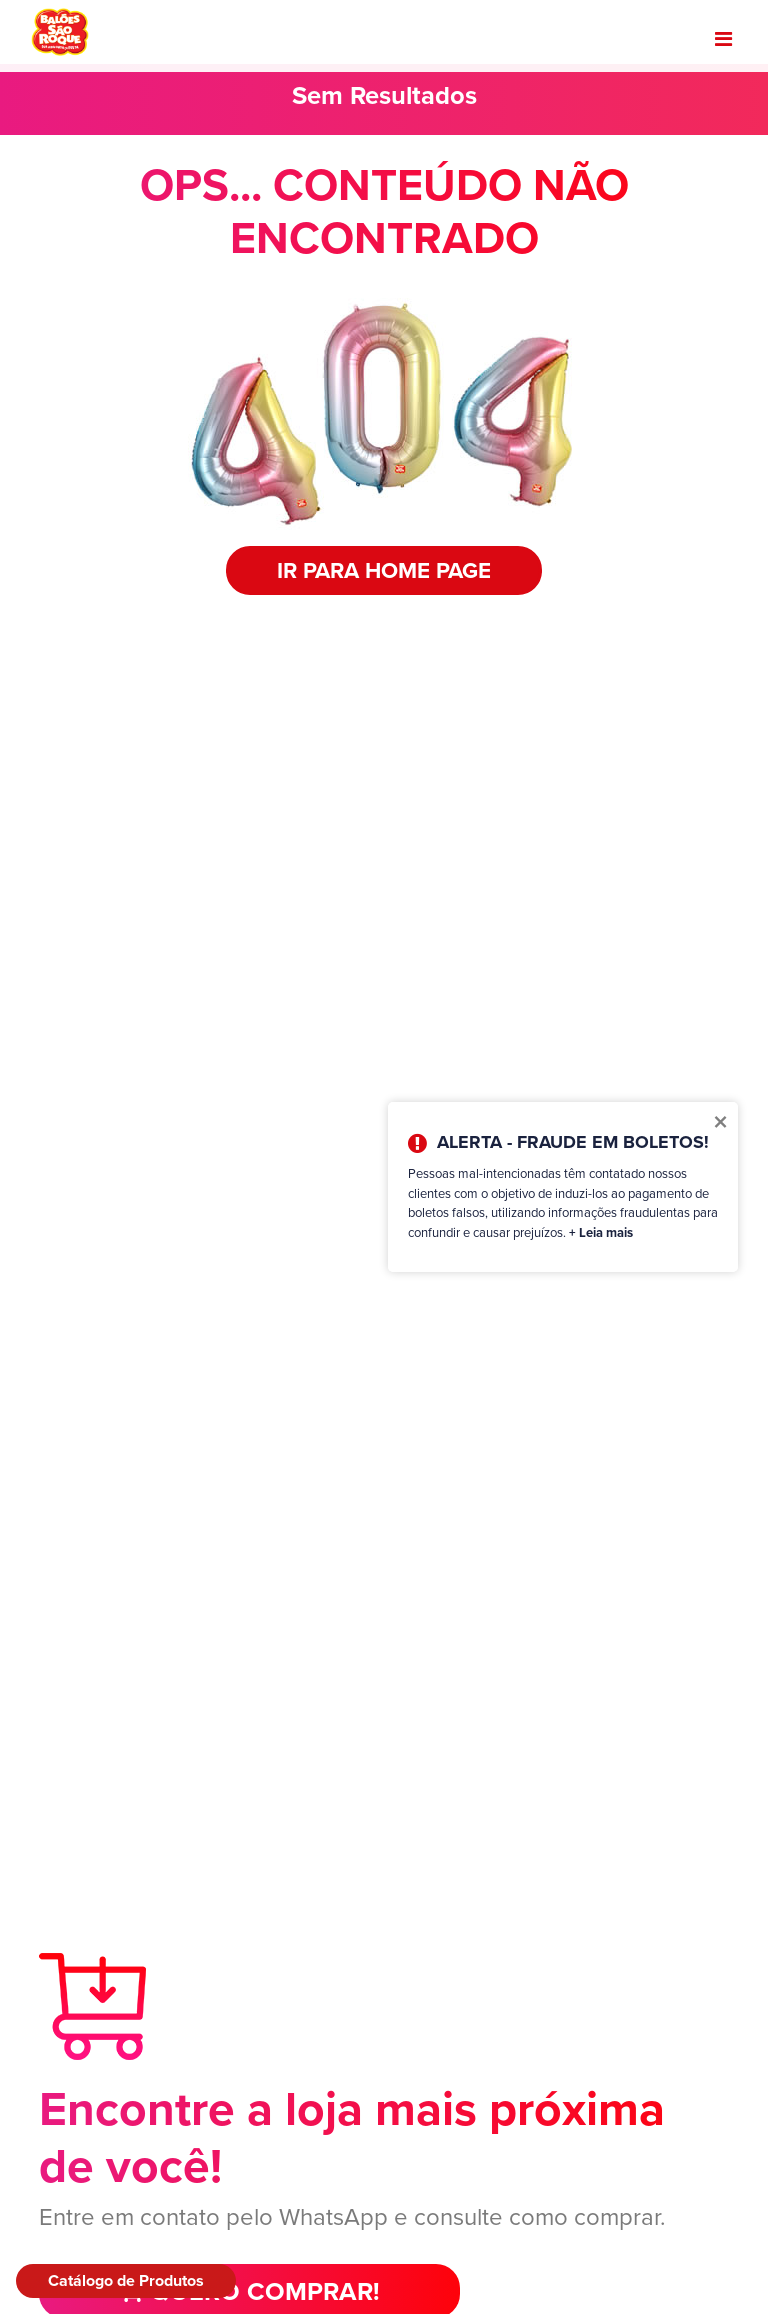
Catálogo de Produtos (126, 2280)
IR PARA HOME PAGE (384, 570)
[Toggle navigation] (723, 39)
